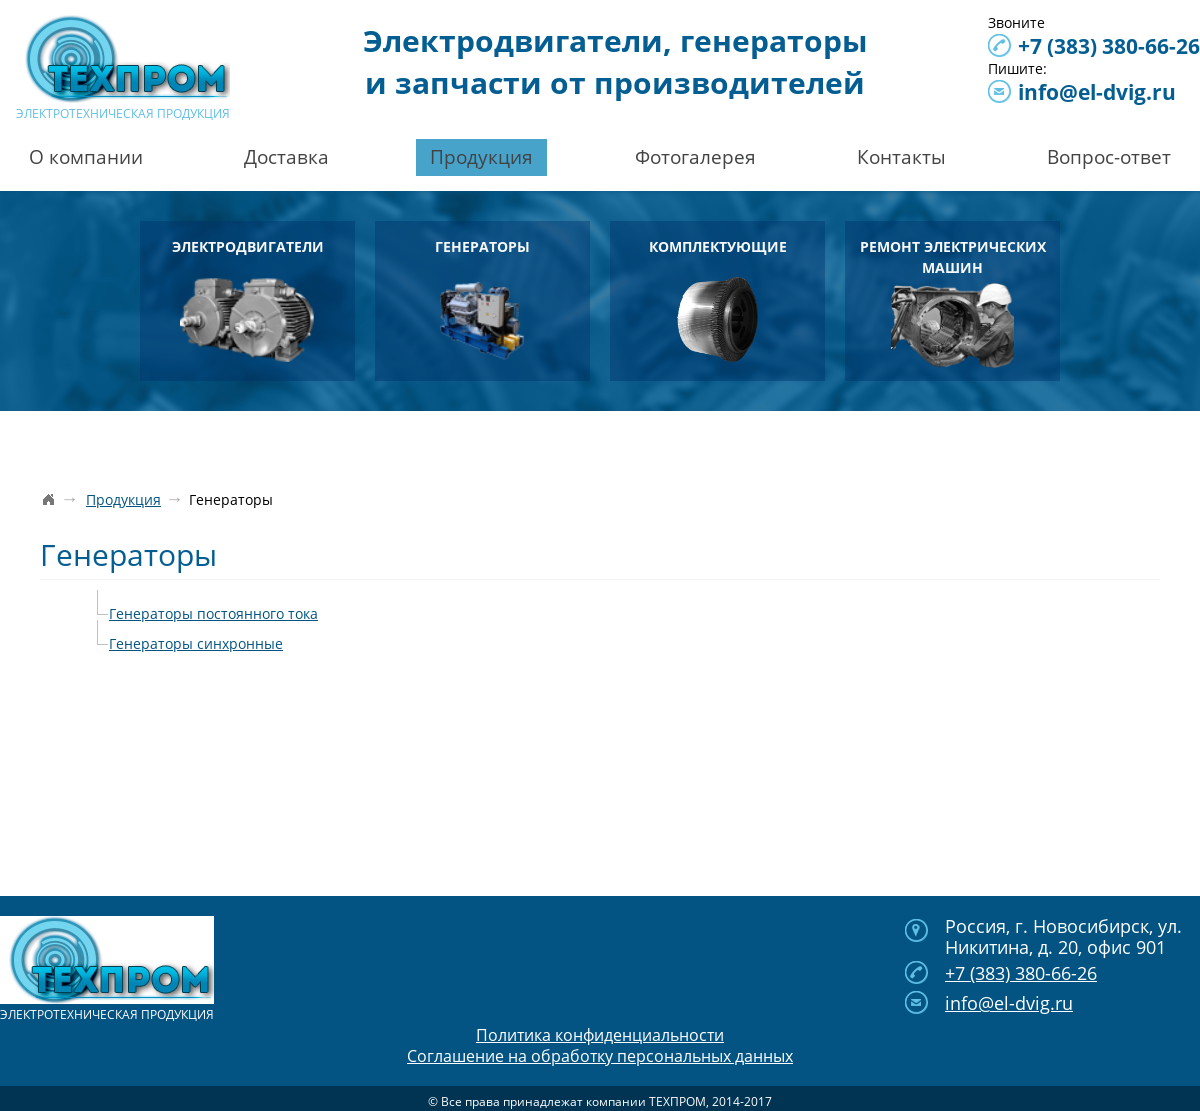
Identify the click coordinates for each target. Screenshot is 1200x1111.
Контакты (901, 157)
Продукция (481, 157)
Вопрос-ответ (1109, 157)
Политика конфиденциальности (600, 1035)
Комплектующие (718, 299)
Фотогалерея (695, 157)
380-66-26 (1109, 46)
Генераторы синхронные (196, 643)
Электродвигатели (248, 299)
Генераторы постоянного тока (213, 613)
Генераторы (482, 299)
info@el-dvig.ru (1097, 92)
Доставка (286, 157)
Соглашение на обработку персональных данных (600, 1056)
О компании (86, 157)
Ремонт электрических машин (953, 302)
